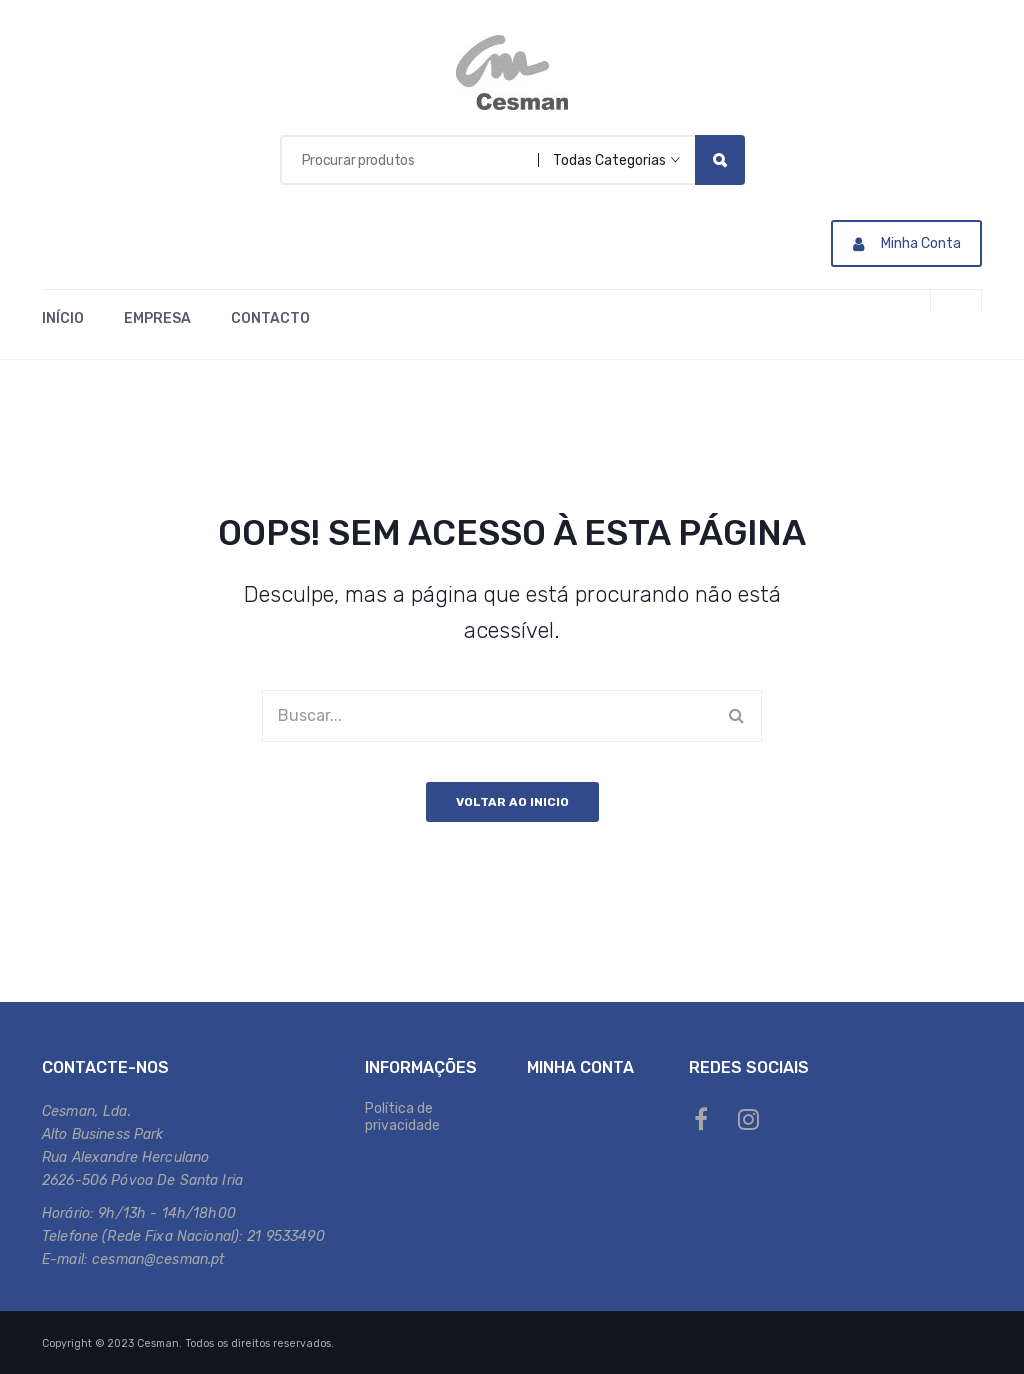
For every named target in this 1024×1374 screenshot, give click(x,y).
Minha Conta (907, 243)
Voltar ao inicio (512, 802)
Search (720, 160)
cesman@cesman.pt (158, 1259)
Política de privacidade (402, 1117)
